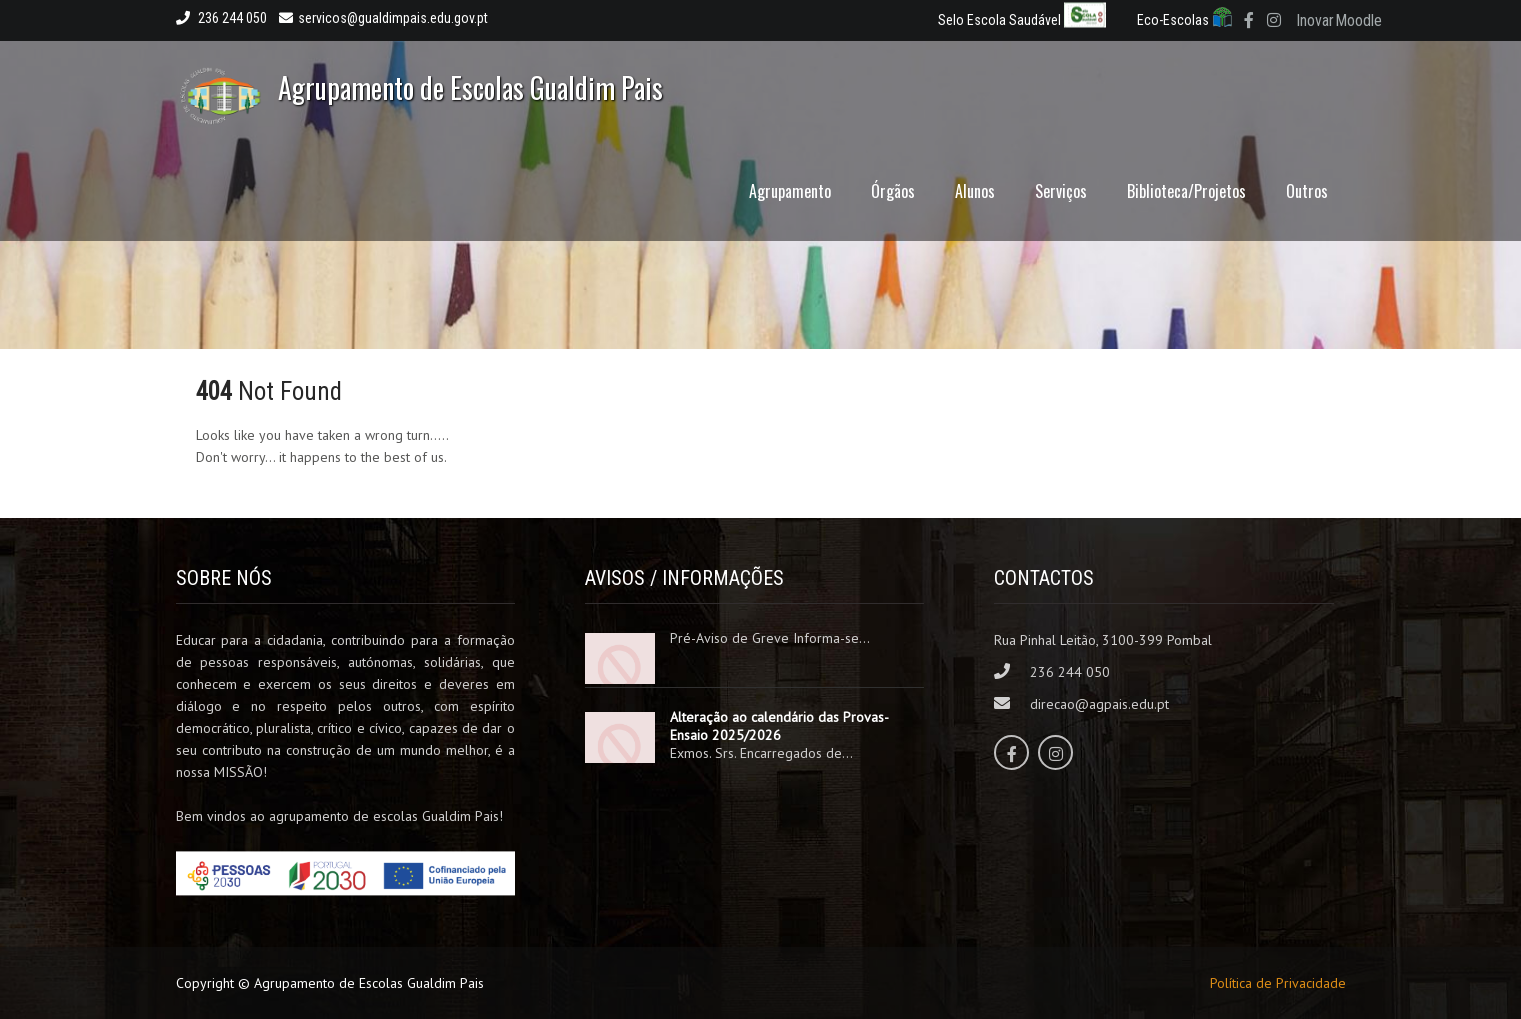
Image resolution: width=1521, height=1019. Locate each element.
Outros (1307, 191)
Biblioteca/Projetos (1186, 191)
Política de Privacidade (1278, 983)
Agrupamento (790, 191)
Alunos (975, 191)
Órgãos (893, 191)
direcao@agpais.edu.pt (1099, 704)
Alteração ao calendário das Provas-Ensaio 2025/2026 (779, 726)
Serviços (1061, 191)
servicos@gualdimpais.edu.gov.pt (383, 18)
